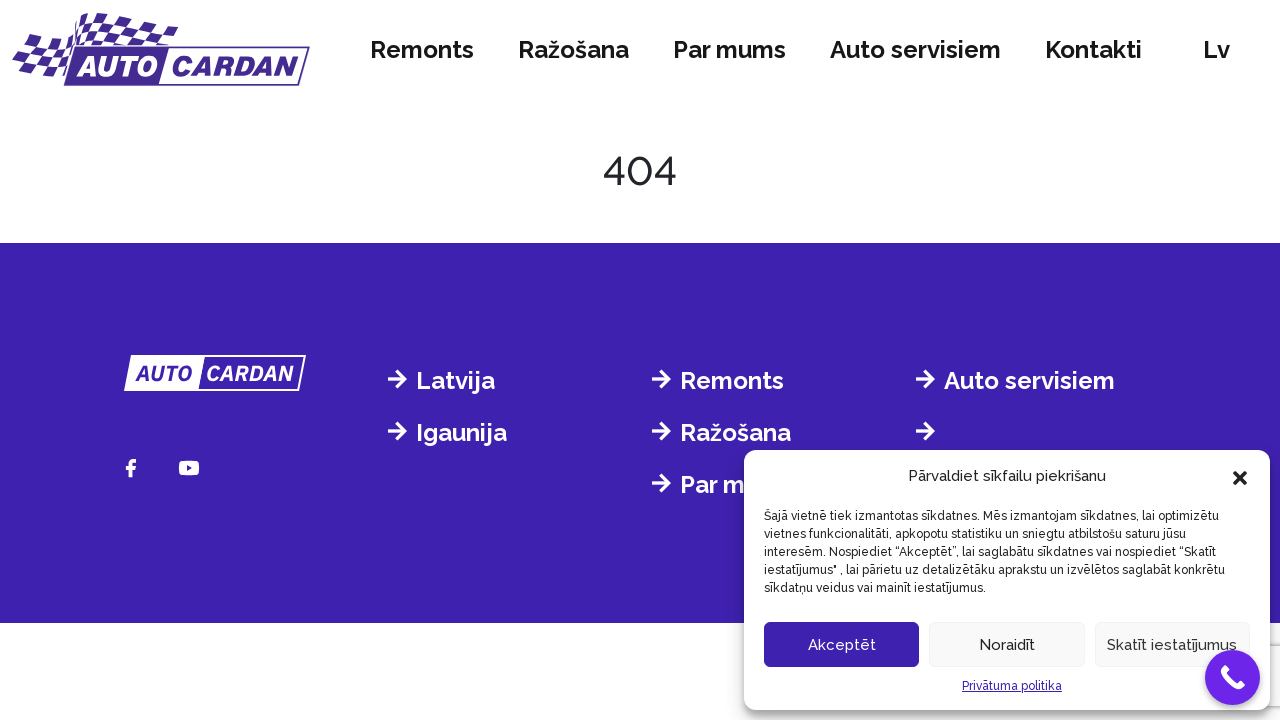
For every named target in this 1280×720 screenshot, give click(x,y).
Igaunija (461, 432)
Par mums (729, 49)
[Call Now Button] (1232, 677)
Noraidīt (1007, 645)
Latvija (455, 380)
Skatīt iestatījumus (1172, 645)
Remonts (422, 49)
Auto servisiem (915, 49)
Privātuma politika (1012, 686)
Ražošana (573, 49)
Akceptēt (842, 645)
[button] (1240, 476)
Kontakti (1093, 49)
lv (1216, 49)
